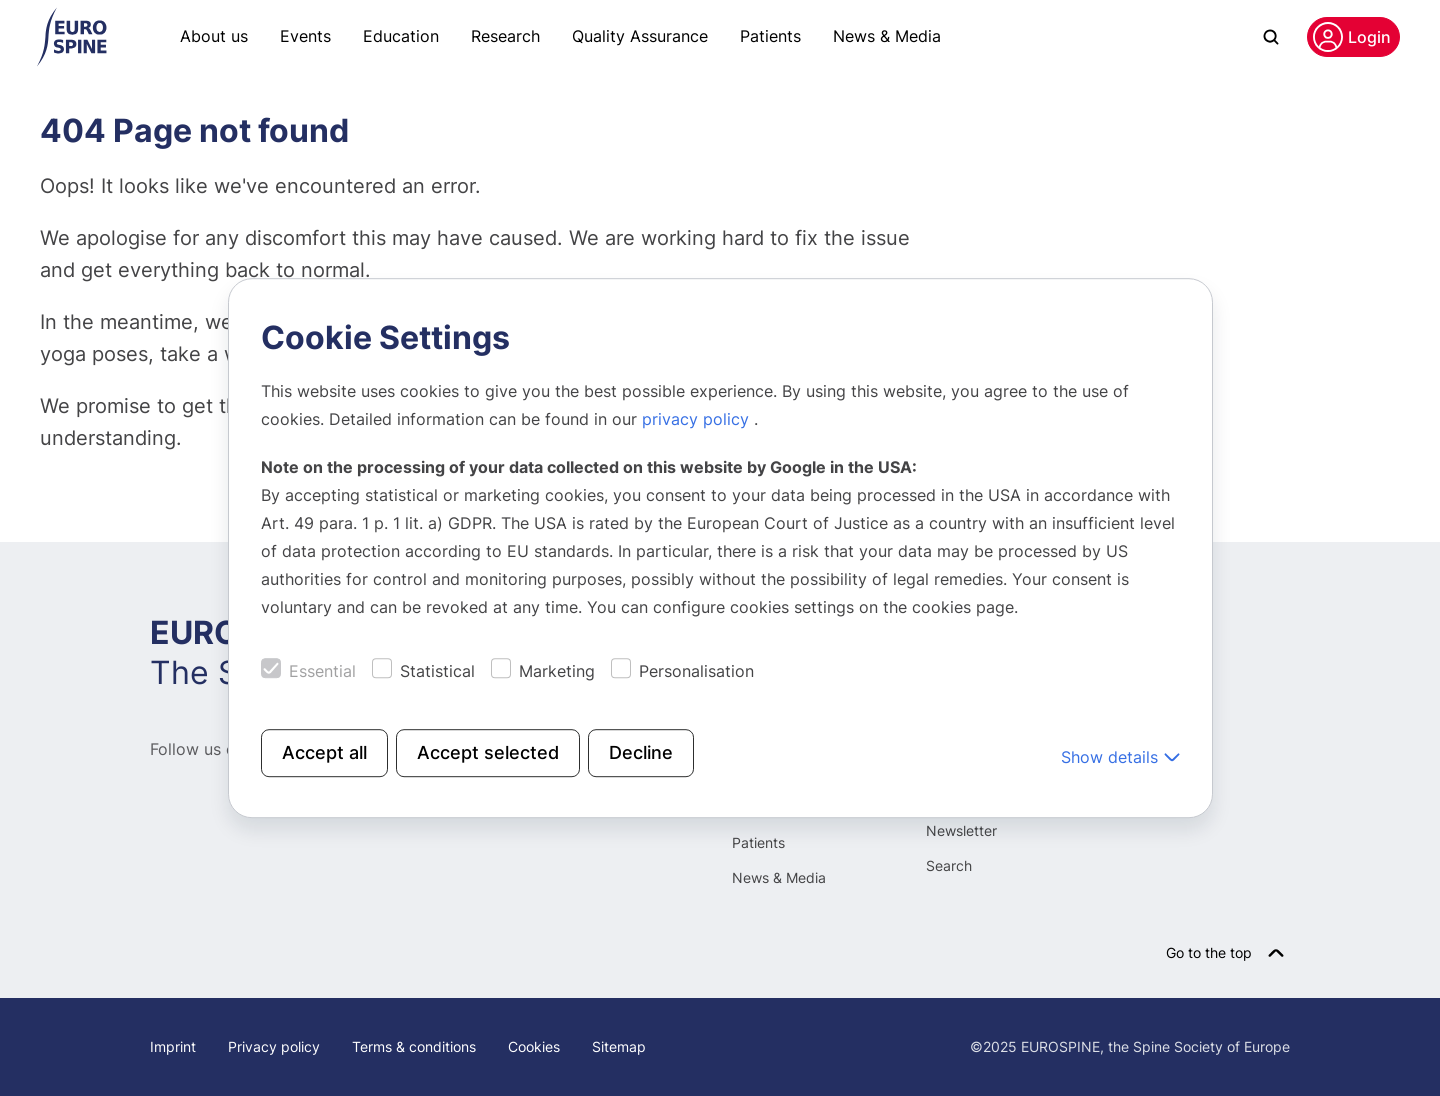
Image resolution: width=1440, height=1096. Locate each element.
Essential (322, 671)
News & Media (887, 36)
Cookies (534, 1046)
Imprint (173, 1046)
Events (305, 36)
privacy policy (698, 419)
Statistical (437, 671)
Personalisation (696, 671)
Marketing (557, 671)
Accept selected (488, 752)
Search (949, 865)
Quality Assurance (640, 36)
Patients (770, 36)
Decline (641, 752)
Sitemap (619, 1046)
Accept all (324, 752)
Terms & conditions (414, 1046)
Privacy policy (274, 1046)
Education (401, 36)
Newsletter (961, 830)
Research (505, 36)
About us (214, 36)
